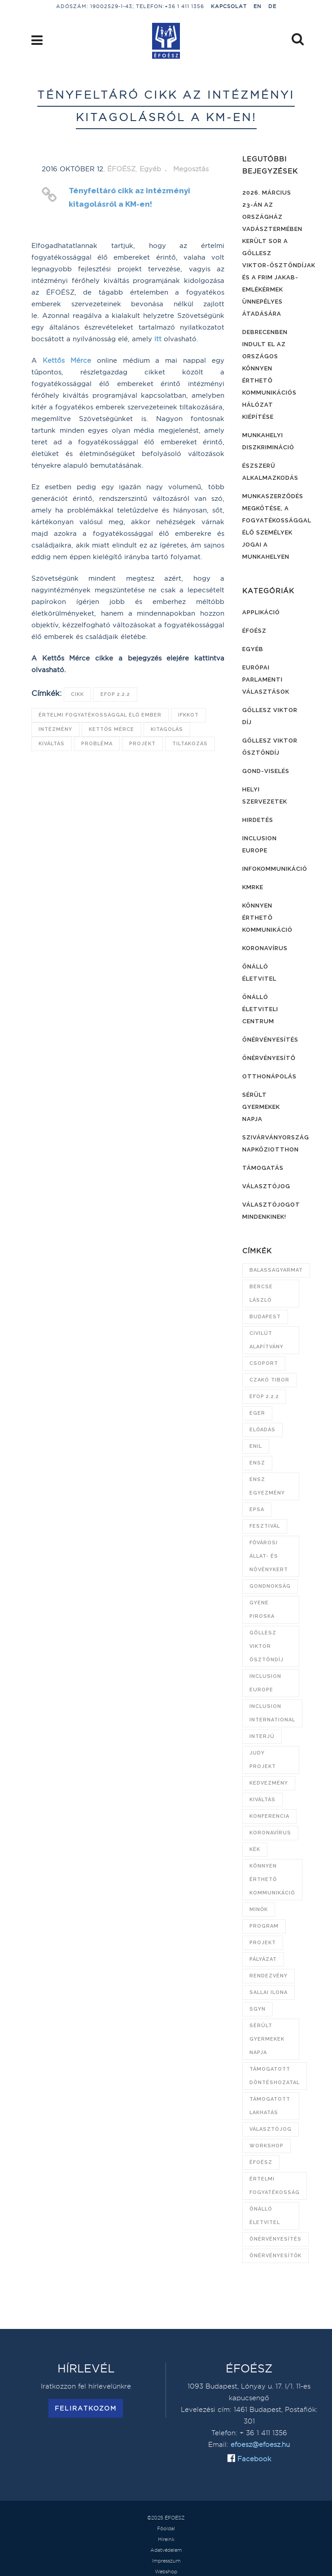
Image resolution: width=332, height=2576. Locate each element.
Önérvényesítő (269, 1058)
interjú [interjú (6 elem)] (262, 1736)
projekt (142, 744)
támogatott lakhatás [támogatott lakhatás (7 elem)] (269, 2106)
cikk (77, 694)
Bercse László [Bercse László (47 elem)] (261, 1293)
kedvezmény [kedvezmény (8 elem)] (268, 1783)
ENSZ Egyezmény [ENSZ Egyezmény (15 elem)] (267, 1486)
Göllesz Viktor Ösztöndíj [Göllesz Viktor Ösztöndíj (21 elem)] (266, 1646)
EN (257, 6)
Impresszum (166, 2561)
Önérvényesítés (270, 1039)
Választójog (266, 1186)
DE (272, 6)
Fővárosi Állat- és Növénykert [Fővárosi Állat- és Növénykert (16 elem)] (268, 1556)
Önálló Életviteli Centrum (260, 1009)
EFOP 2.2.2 (115, 694)
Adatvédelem (166, 2550)
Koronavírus (265, 948)
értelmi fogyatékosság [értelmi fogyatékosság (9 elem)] (274, 2185)
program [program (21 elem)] (264, 1926)
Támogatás (263, 1167)
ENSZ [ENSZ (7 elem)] (257, 1463)
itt (158, 338)
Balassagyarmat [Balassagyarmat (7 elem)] (276, 1270)
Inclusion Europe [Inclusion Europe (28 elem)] (265, 1683)
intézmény (55, 729)
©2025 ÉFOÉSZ (166, 2518)
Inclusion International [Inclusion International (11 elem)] (272, 1713)
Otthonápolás (269, 1076)
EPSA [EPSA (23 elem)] (256, 1509)
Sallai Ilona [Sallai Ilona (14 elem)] (268, 1992)
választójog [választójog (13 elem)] (270, 2129)
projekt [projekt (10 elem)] (262, 1943)
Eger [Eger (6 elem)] (257, 1413)
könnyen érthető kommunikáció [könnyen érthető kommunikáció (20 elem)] (272, 1879)
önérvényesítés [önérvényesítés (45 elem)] (275, 2239)
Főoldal (166, 2528)
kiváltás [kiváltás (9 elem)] (262, 1800)
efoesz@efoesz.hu (260, 2444)
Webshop (166, 2571)
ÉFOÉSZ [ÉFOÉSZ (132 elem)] (260, 2162)
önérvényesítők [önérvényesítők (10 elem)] (275, 2256)
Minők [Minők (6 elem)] (258, 1909)
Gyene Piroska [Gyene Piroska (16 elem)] (262, 1609)
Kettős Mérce (67, 360)
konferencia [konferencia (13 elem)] (269, 1816)
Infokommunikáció (274, 868)
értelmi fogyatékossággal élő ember (100, 715)
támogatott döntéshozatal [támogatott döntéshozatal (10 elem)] (274, 2075)
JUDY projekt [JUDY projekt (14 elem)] (262, 1759)
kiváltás (52, 744)
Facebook (253, 2458)
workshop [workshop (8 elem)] (266, 2146)
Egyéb (150, 169)
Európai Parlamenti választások (265, 679)
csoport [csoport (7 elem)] (263, 1363)
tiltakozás (190, 744)
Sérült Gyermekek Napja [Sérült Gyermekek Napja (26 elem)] (266, 2039)
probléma (97, 744)
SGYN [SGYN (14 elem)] (257, 2009)
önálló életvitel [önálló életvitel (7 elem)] (264, 2215)
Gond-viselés (265, 771)
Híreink (166, 2539)
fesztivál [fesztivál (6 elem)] (264, 1526)
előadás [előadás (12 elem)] (262, 1430)
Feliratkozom (86, 2408)
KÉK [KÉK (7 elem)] (254, 1849)
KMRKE (252, 887)
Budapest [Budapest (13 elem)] (265, 1317)
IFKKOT (188, 715)
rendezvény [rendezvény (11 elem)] (268, 1976)
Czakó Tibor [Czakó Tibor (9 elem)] (269, 1380)
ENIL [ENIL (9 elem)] (255, 1446)
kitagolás (167, 729)
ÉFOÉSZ (121, 169)
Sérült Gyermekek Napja (261, 1106)
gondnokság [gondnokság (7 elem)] (270, 1586)
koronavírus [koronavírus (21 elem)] (270, 1833)
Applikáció (261, 612)
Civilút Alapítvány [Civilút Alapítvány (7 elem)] (266, 1340)
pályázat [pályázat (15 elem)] (263, 1959)
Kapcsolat (229, 6)
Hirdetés (257, 820)
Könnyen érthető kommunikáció (267, 917)
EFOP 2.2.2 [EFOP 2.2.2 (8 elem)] (264, 1396)
